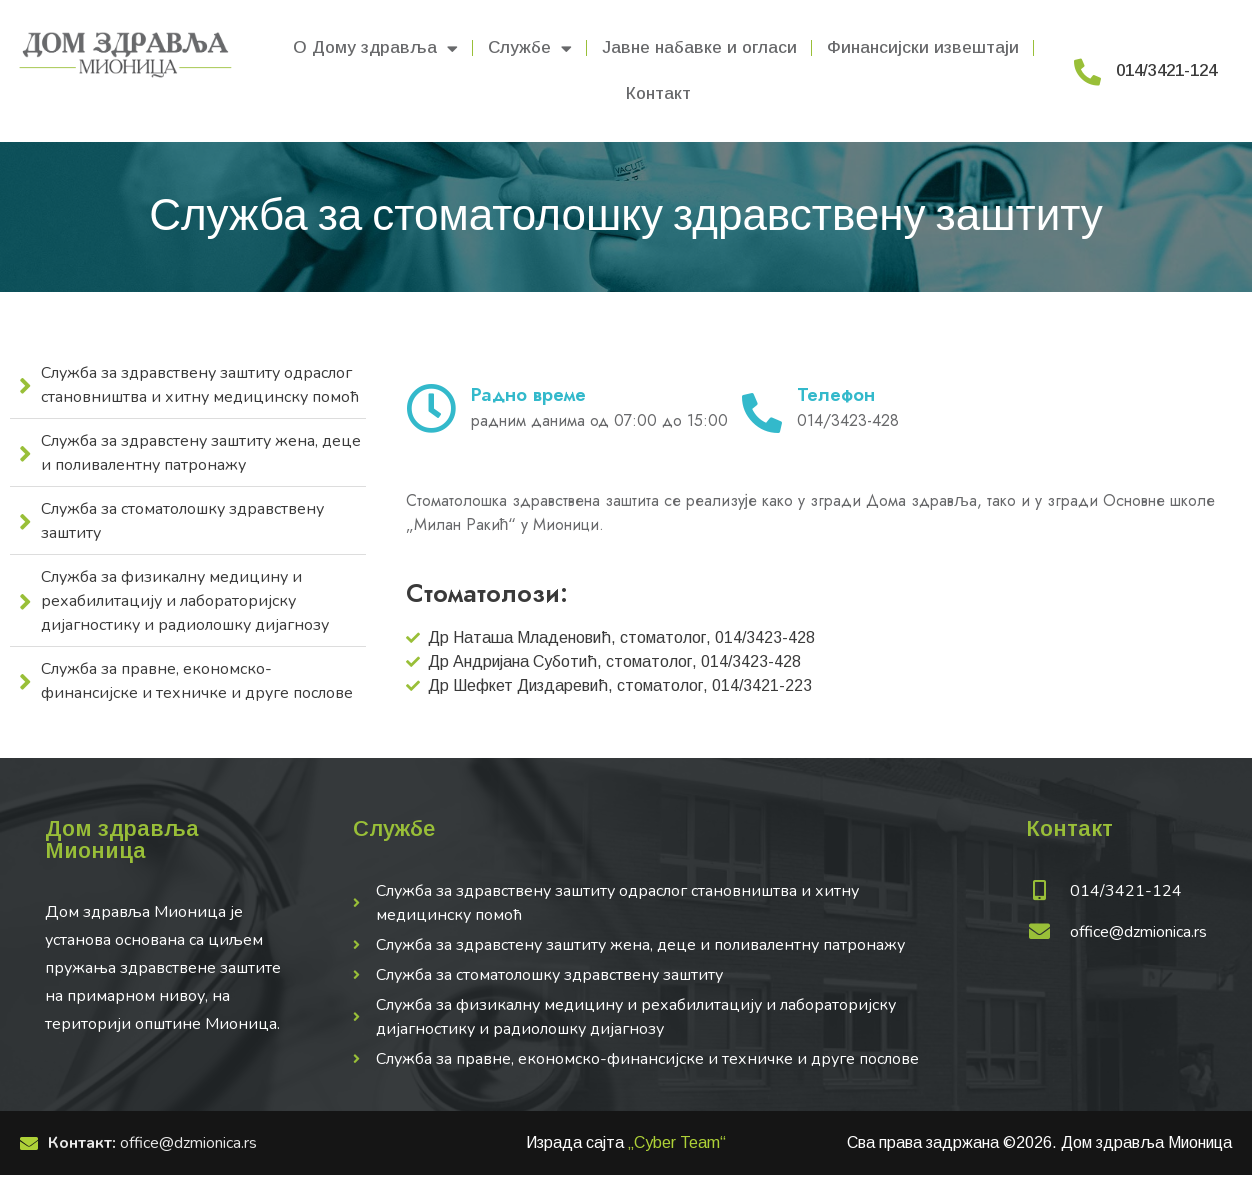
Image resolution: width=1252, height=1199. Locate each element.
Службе (530, 48)
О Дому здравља (375, 48)
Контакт (658, 93)
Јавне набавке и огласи (699, 47)
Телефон (836, 394)
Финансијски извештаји (923, 47)
